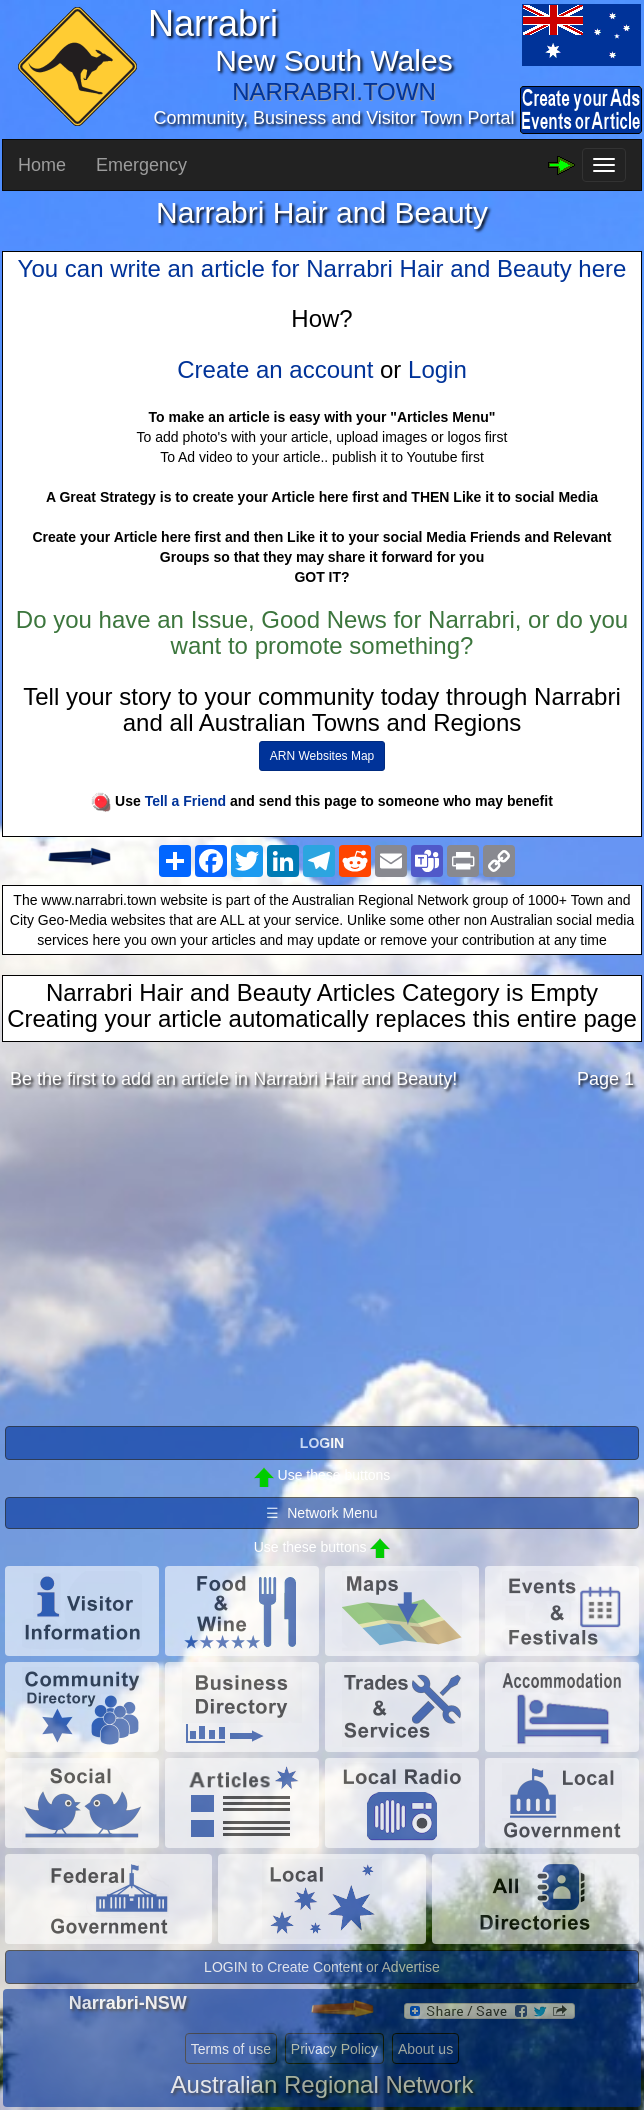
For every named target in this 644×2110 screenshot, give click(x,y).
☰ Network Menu (321, 1513)
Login (437, 369)
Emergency (141, 165)
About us (425, 2049)
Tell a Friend (185, 801)
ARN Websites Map (322, 756)
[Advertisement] (322, 1263)
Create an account (275, 369)
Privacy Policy (334, 2049)
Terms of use (231, 2049)
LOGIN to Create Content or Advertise (322, 1967)
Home (42, 165)
